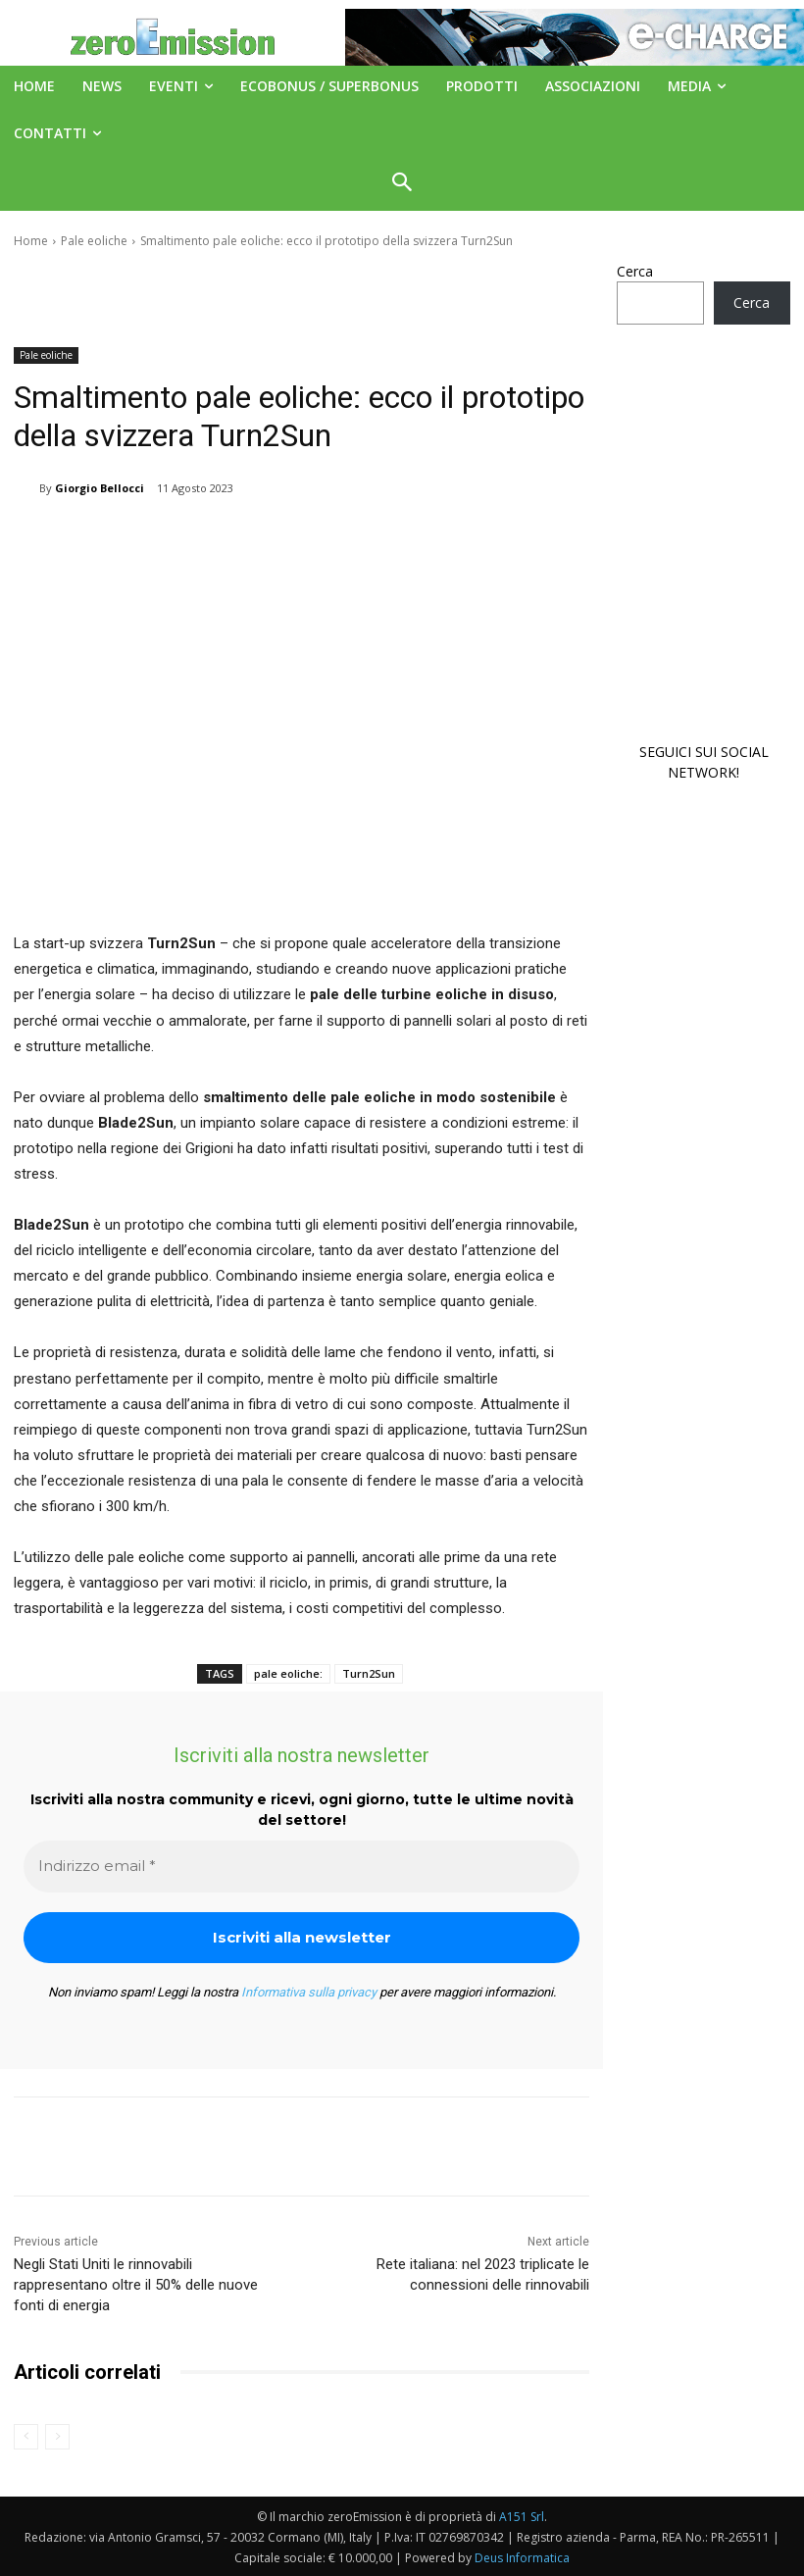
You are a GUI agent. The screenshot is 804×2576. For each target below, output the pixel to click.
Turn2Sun (368, 1673)
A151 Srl (521, 2516)
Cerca (635, 271)
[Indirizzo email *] (301, 1867)
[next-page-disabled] (57, 2437)
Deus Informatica (522, 2558)
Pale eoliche (94, 240)
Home (31, 240)
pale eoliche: (288, 1673)
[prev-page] (26, 2437)
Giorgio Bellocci (99, 487)
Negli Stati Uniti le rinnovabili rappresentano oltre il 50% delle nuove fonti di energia (136, 2284)
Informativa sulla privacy (309, 1992)
